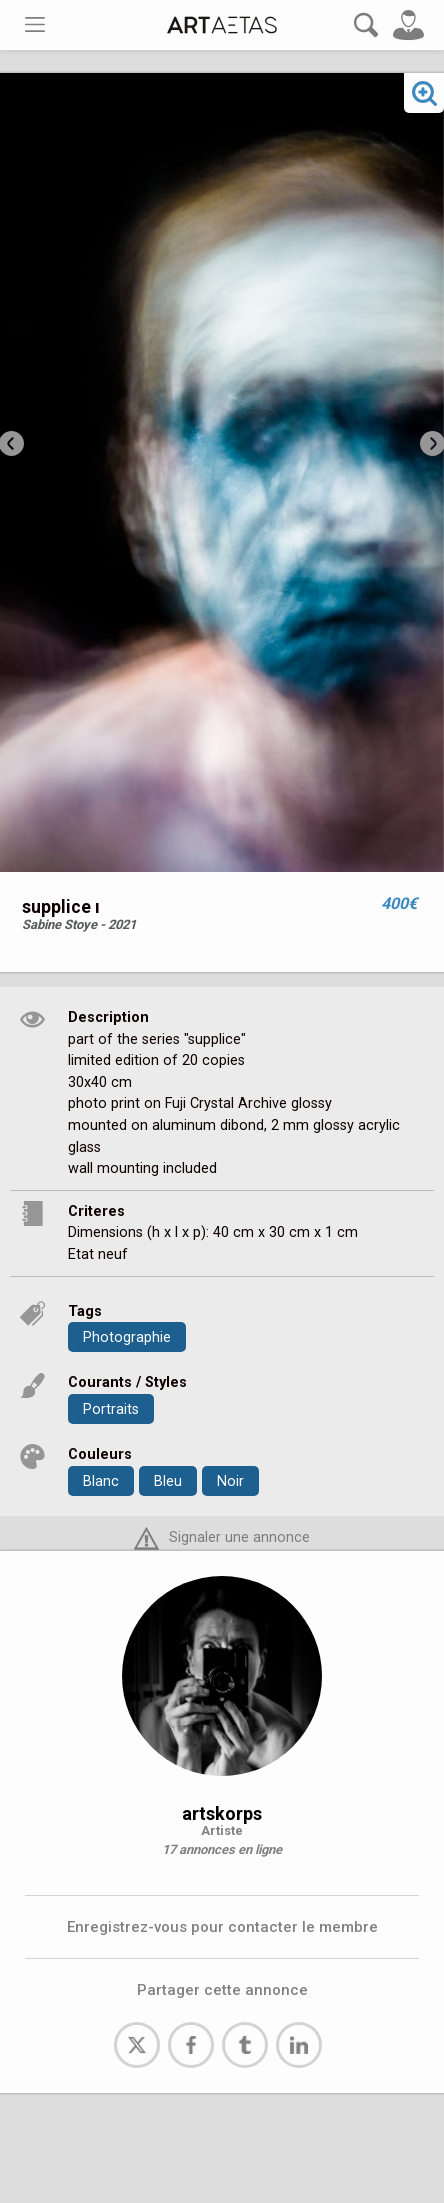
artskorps (222, 1813)
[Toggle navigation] (35, 24)
